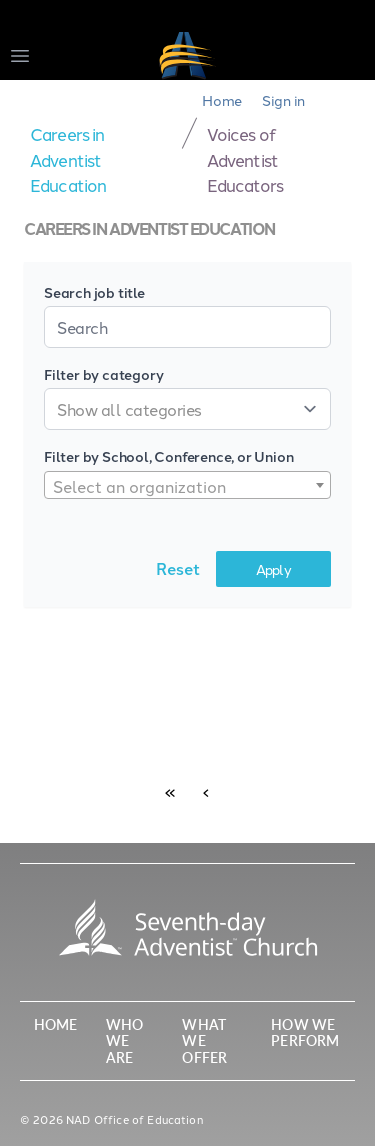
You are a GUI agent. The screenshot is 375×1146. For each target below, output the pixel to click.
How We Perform (305, 1032)
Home (222, 100)
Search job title (94, 292)
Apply (274, 569)
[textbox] (187, 486)
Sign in (283, 100)
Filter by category (103, 374)
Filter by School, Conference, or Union (168, 456)
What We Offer (204, 1041)
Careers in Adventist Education (68, 158)
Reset (178, 568)
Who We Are (124, 1041)
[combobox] (187, 485)
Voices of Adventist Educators (245, 158)
